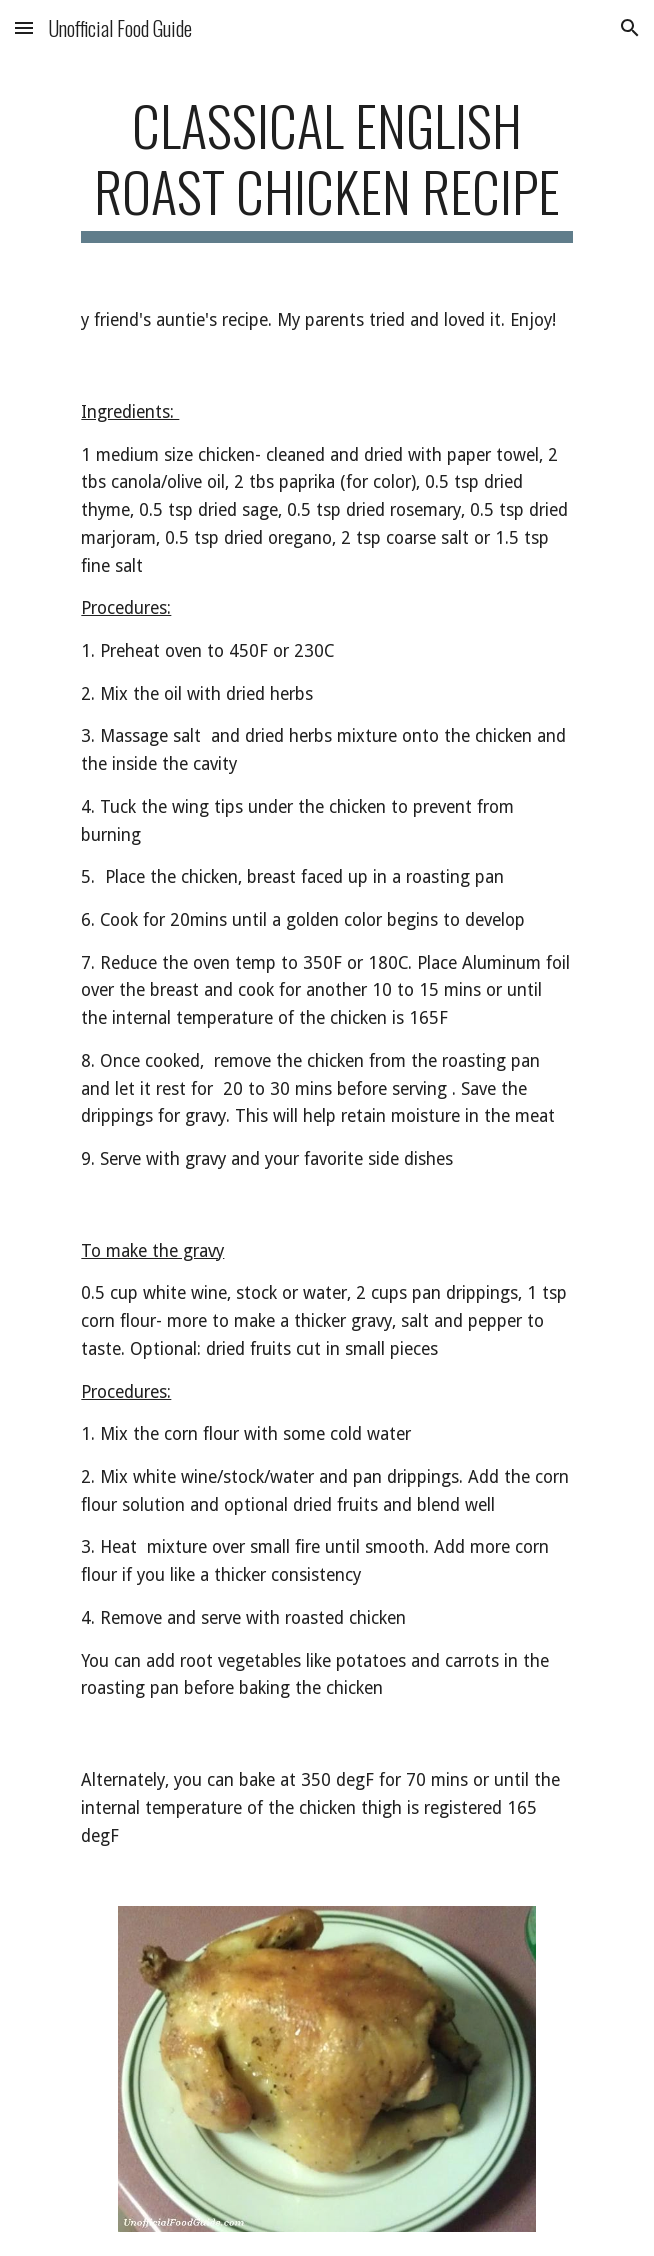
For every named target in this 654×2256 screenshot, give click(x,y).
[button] (24, 27)
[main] (326, 167)
